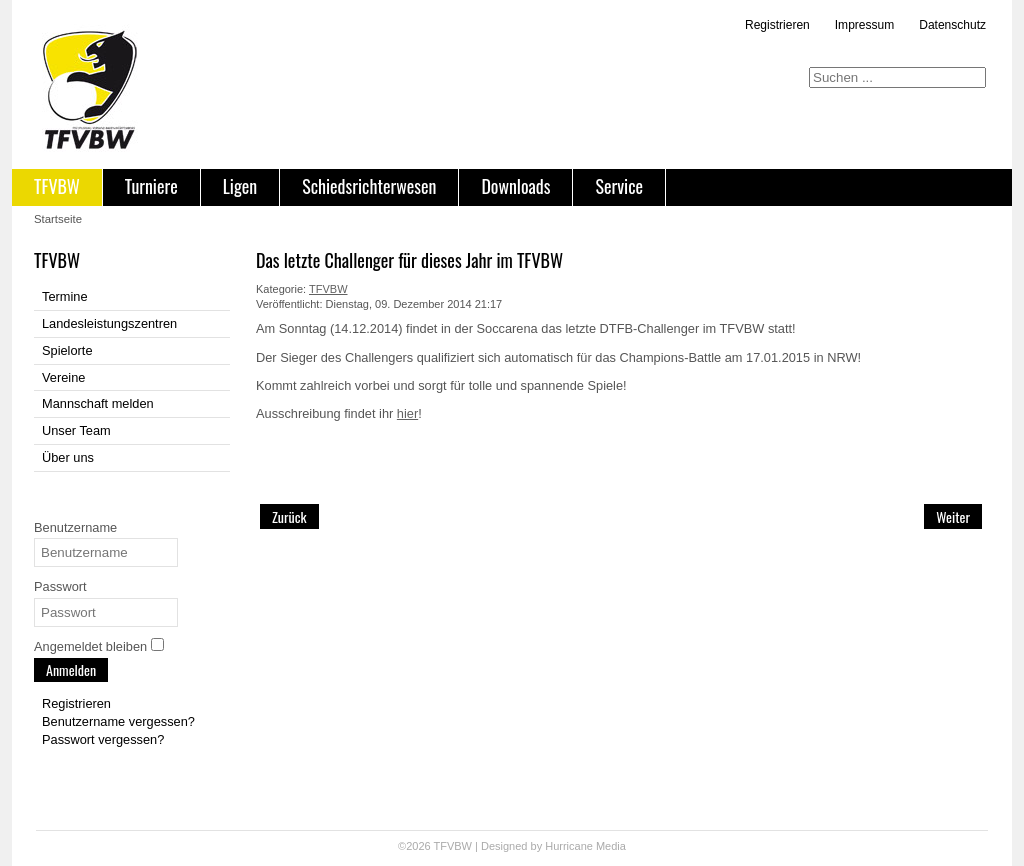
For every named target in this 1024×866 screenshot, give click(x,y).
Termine (65, 296)
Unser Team (76, 430)
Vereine (63, 377)
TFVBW (57, 186)
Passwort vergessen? (103, 739)
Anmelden (71, 669)
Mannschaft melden (98, 403)
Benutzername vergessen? (118, 721)
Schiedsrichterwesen (369, 186)
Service (619, 186)
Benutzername (75, 527)
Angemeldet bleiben (90, 646)
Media (611, 846)
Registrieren (777, 25)
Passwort (60, 586)
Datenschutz (952, 25)
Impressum (864, 25)
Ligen (240, 186)
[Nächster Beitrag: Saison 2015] (953, 516)
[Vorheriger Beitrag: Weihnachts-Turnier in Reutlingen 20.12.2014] (289, 516)
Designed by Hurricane (538, 846)
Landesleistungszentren (109, 323)
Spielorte (67, 350)
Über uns (68, 457)
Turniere (151, 186)
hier (407, 413)
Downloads (515, 186)
